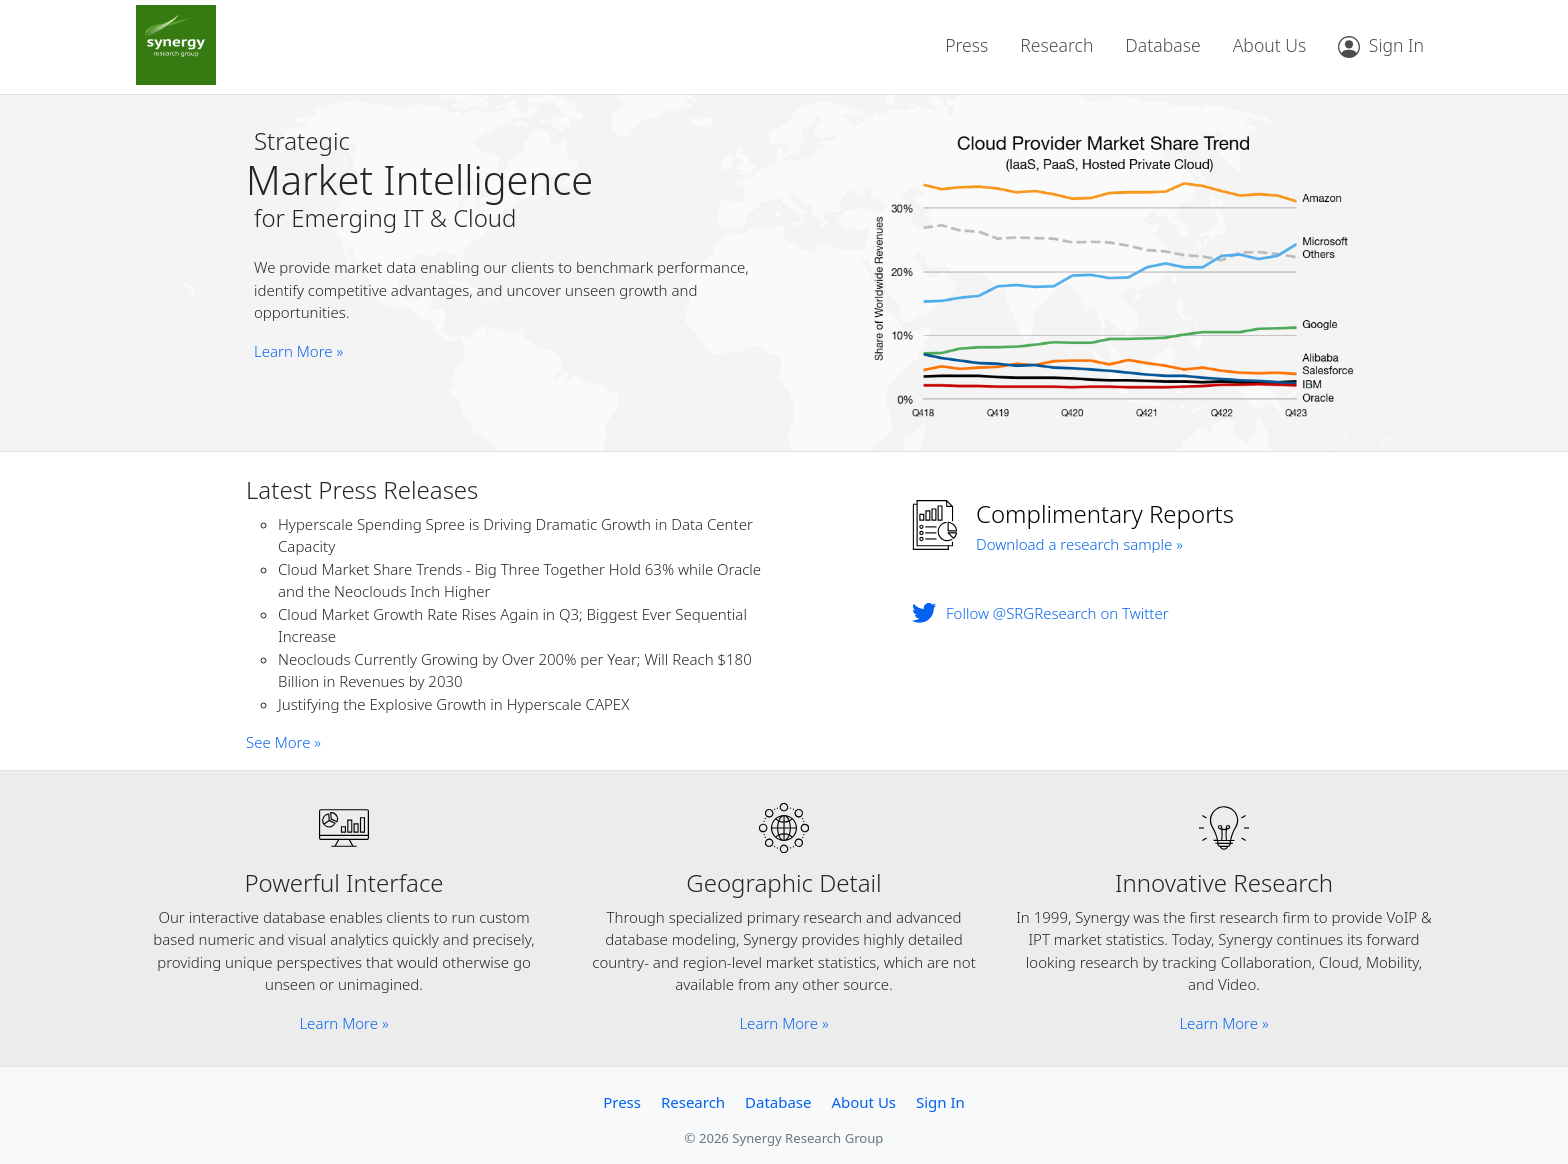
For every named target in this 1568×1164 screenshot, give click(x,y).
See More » (283, 742)
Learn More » (298, 351)
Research (1056, 45)
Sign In (940, 1102)
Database (1162, 45)
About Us (1270, 45)
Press (966, 45)
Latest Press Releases (362, 489)
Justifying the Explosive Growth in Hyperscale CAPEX (453, 704)
